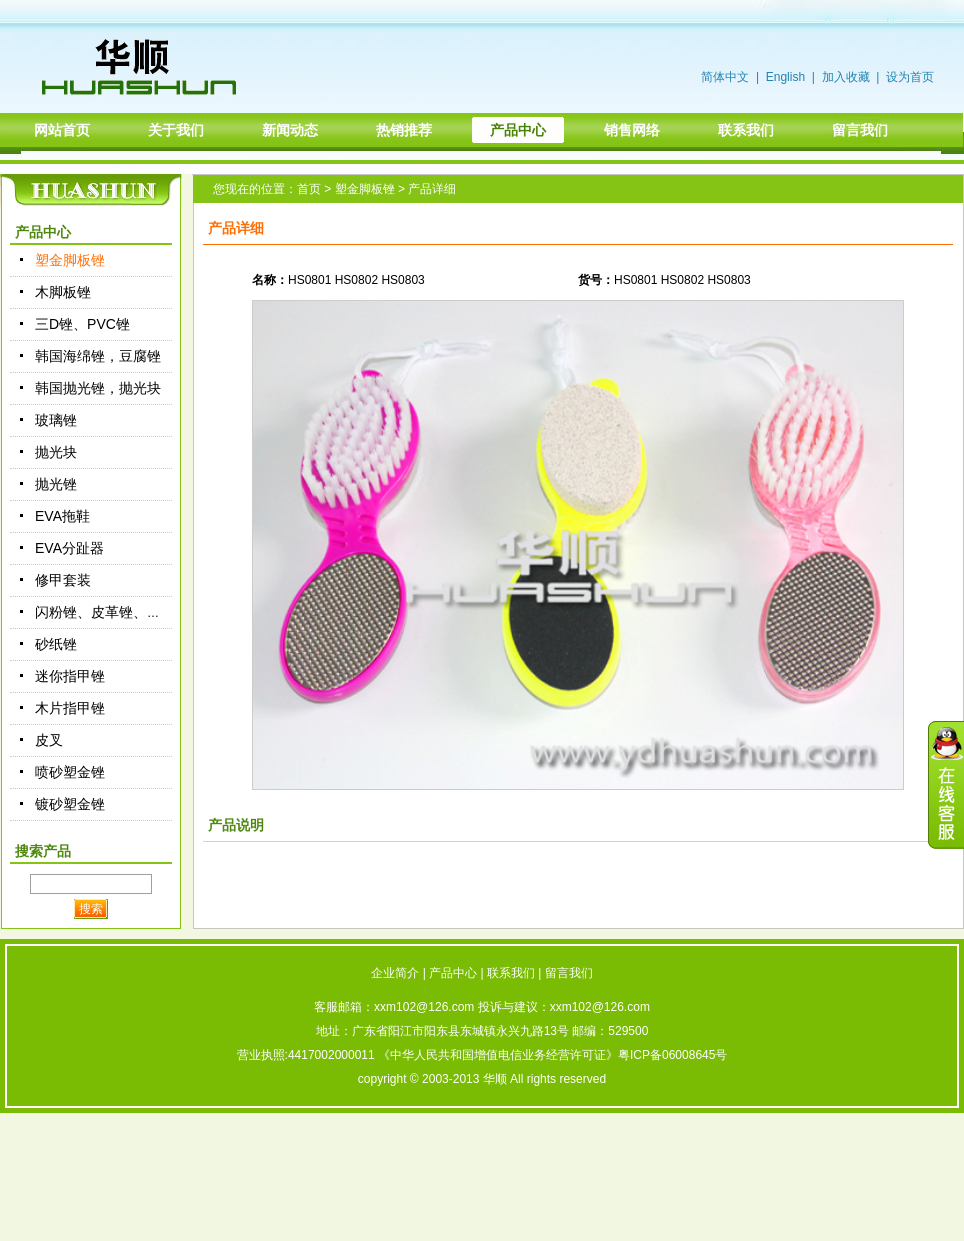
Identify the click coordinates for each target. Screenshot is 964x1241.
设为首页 (910, 77)
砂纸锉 (56, 644)
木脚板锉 (63, 292)
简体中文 (725, 77)
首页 (309, 189)
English (785, 77)
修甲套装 (63, 580)
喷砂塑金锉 (70, 772)
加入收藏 (846, 77)
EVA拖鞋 (62, 516)
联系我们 (511, 973)
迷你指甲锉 (70, 676)
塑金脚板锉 (70, 260)
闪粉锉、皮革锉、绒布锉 (112, 612)
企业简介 (395, 973)
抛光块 (56, 452)
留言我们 (569, 973)
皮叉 (49, 740)
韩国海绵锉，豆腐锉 (98, 356)
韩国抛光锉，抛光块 (98, 388)
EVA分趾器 (69, 548)
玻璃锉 (56, 420)
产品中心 (453, 973)
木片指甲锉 (70, 708)
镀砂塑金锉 (70, 804)
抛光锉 (56, 484)
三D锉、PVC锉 (82, 324)
